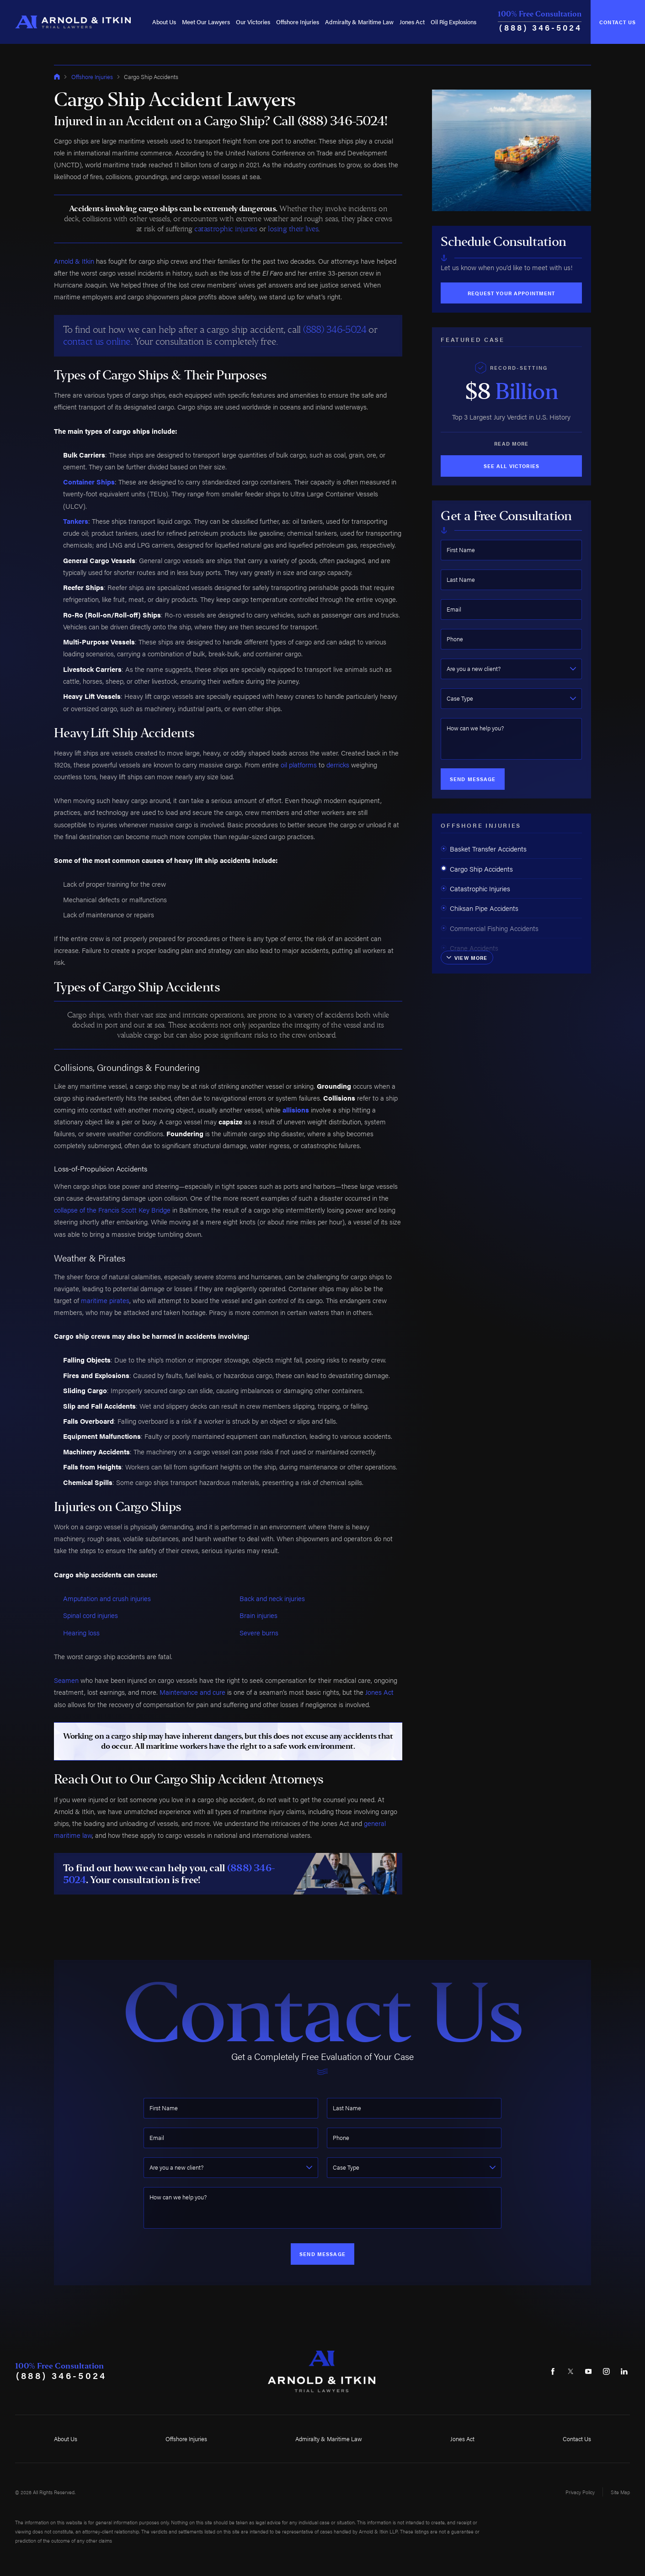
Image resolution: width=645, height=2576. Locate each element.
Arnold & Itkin (74, 261)
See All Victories (511, 465)
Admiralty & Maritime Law (359, 21)
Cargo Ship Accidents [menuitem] (477, 868)
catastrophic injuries (225, 229)
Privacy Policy (580, 2492)
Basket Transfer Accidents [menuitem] (484, 848)
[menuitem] (164, 22)
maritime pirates (105, 1300)
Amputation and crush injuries (107, 1598)
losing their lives (293, 229)
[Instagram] (606, 2371)
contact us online (97, 341)
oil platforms (299, 764)
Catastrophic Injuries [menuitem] (475, 888)
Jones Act (412, 21)
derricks (337, 764)
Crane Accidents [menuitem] (469, 948)
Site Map (620, 2492)
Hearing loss (81, 1632)
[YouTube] (588, 2371)
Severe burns (259, 1632)
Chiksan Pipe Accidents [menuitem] (479, 908)
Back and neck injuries (272, 1598)
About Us (164, 21)
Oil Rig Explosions (453, 21)
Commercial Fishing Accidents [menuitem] (489, 928)
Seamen (66, 1680)
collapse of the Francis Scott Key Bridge (112, 1209)
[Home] (73, 22)
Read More (511, 443)
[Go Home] (57, 77)
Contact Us (617, 22)
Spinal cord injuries (90, 1615)
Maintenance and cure (192, 1692)
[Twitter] (570, 2371)
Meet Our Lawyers (206, 21)
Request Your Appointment (511, 293)
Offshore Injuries (297, 21)
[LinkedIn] (624, 2371)
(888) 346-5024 (540, 27)
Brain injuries (258, 1615)
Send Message (473, 778)
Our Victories (253, 21)
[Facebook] (553, 2371)
